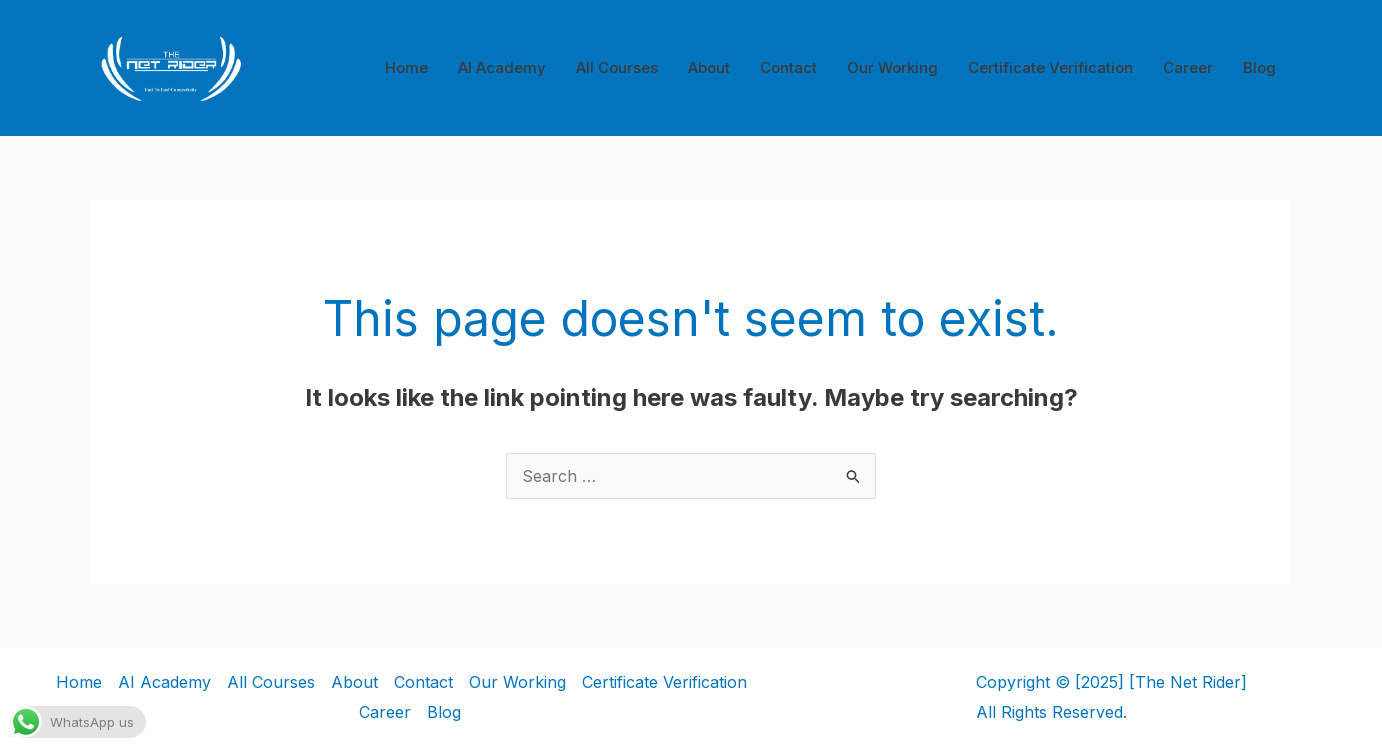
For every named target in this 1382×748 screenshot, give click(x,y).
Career (1188, 67)
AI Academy (502, 67)
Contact (788, 67)
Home (406, 67)
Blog (1259, 67)
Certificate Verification (1050, 67)
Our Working (892, 67)
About (709, 67)
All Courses (617, 67)
